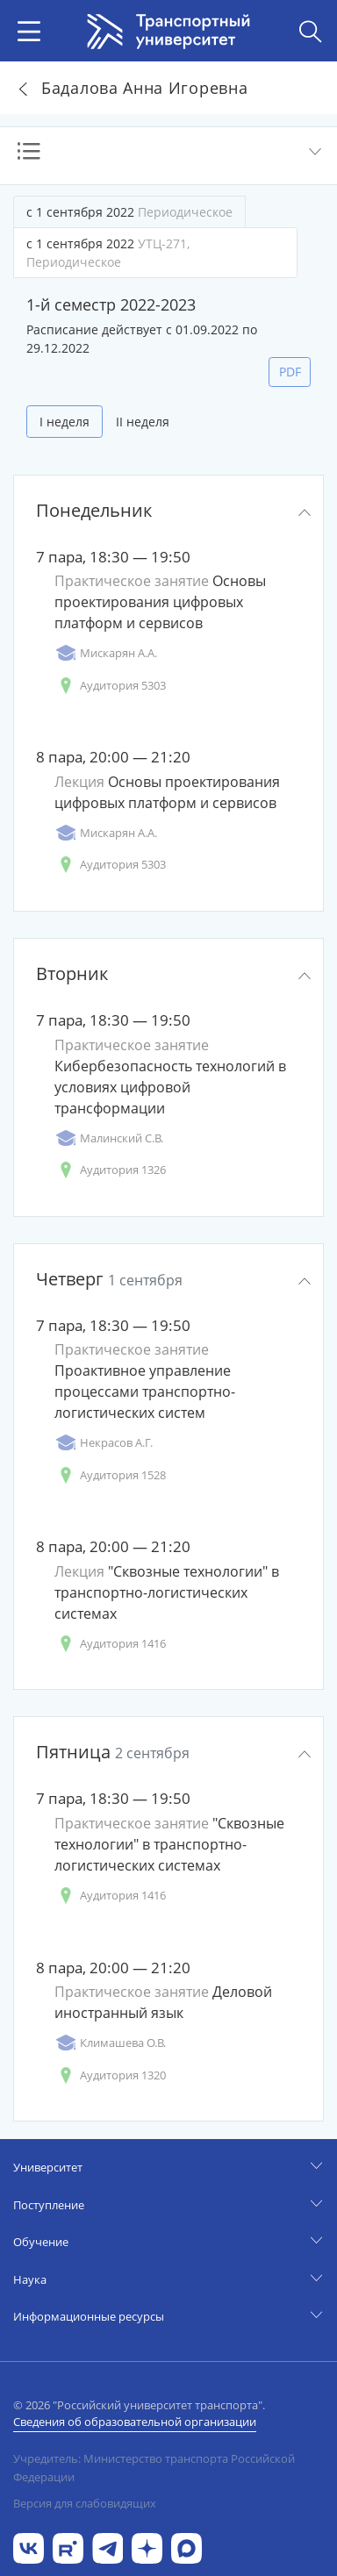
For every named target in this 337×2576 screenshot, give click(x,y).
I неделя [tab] (64, 421)
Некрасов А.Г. (103, 1443)
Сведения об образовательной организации (134, 2421)
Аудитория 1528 (110, 1475)
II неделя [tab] (142, 421)
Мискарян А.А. (105, 653)
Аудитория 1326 (110, 1170)
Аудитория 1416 (110, 1643)
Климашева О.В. (110, 2043)
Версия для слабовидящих (84, 2503)
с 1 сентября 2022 (129, 212)
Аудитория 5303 (110, 685)
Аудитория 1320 (110, 2075)
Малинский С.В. (108, 1138)
